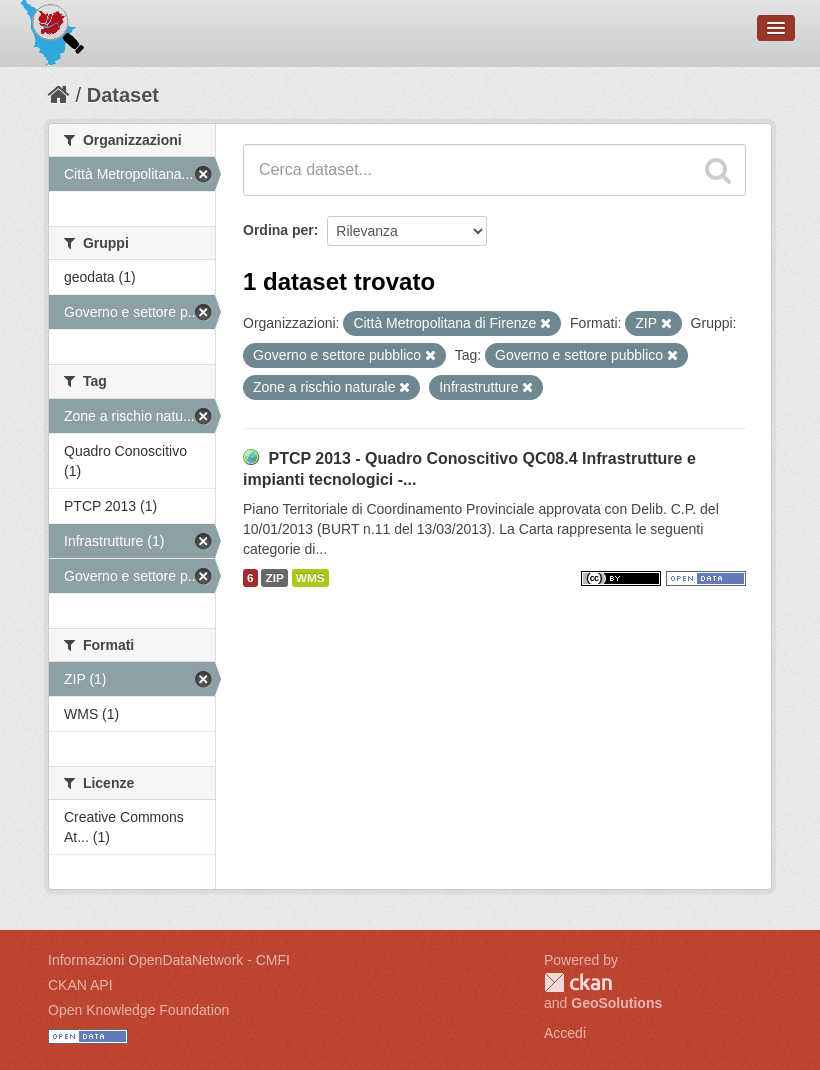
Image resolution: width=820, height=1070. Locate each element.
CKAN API (80, 985)
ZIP (274, 578)
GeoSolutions (616, 1003)
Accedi (565, 1033)
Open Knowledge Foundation (138, 1010)
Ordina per (278, 230)
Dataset (123, 95)
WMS (310, 578)
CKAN (578, 982)
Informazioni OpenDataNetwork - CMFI (169, 960)
